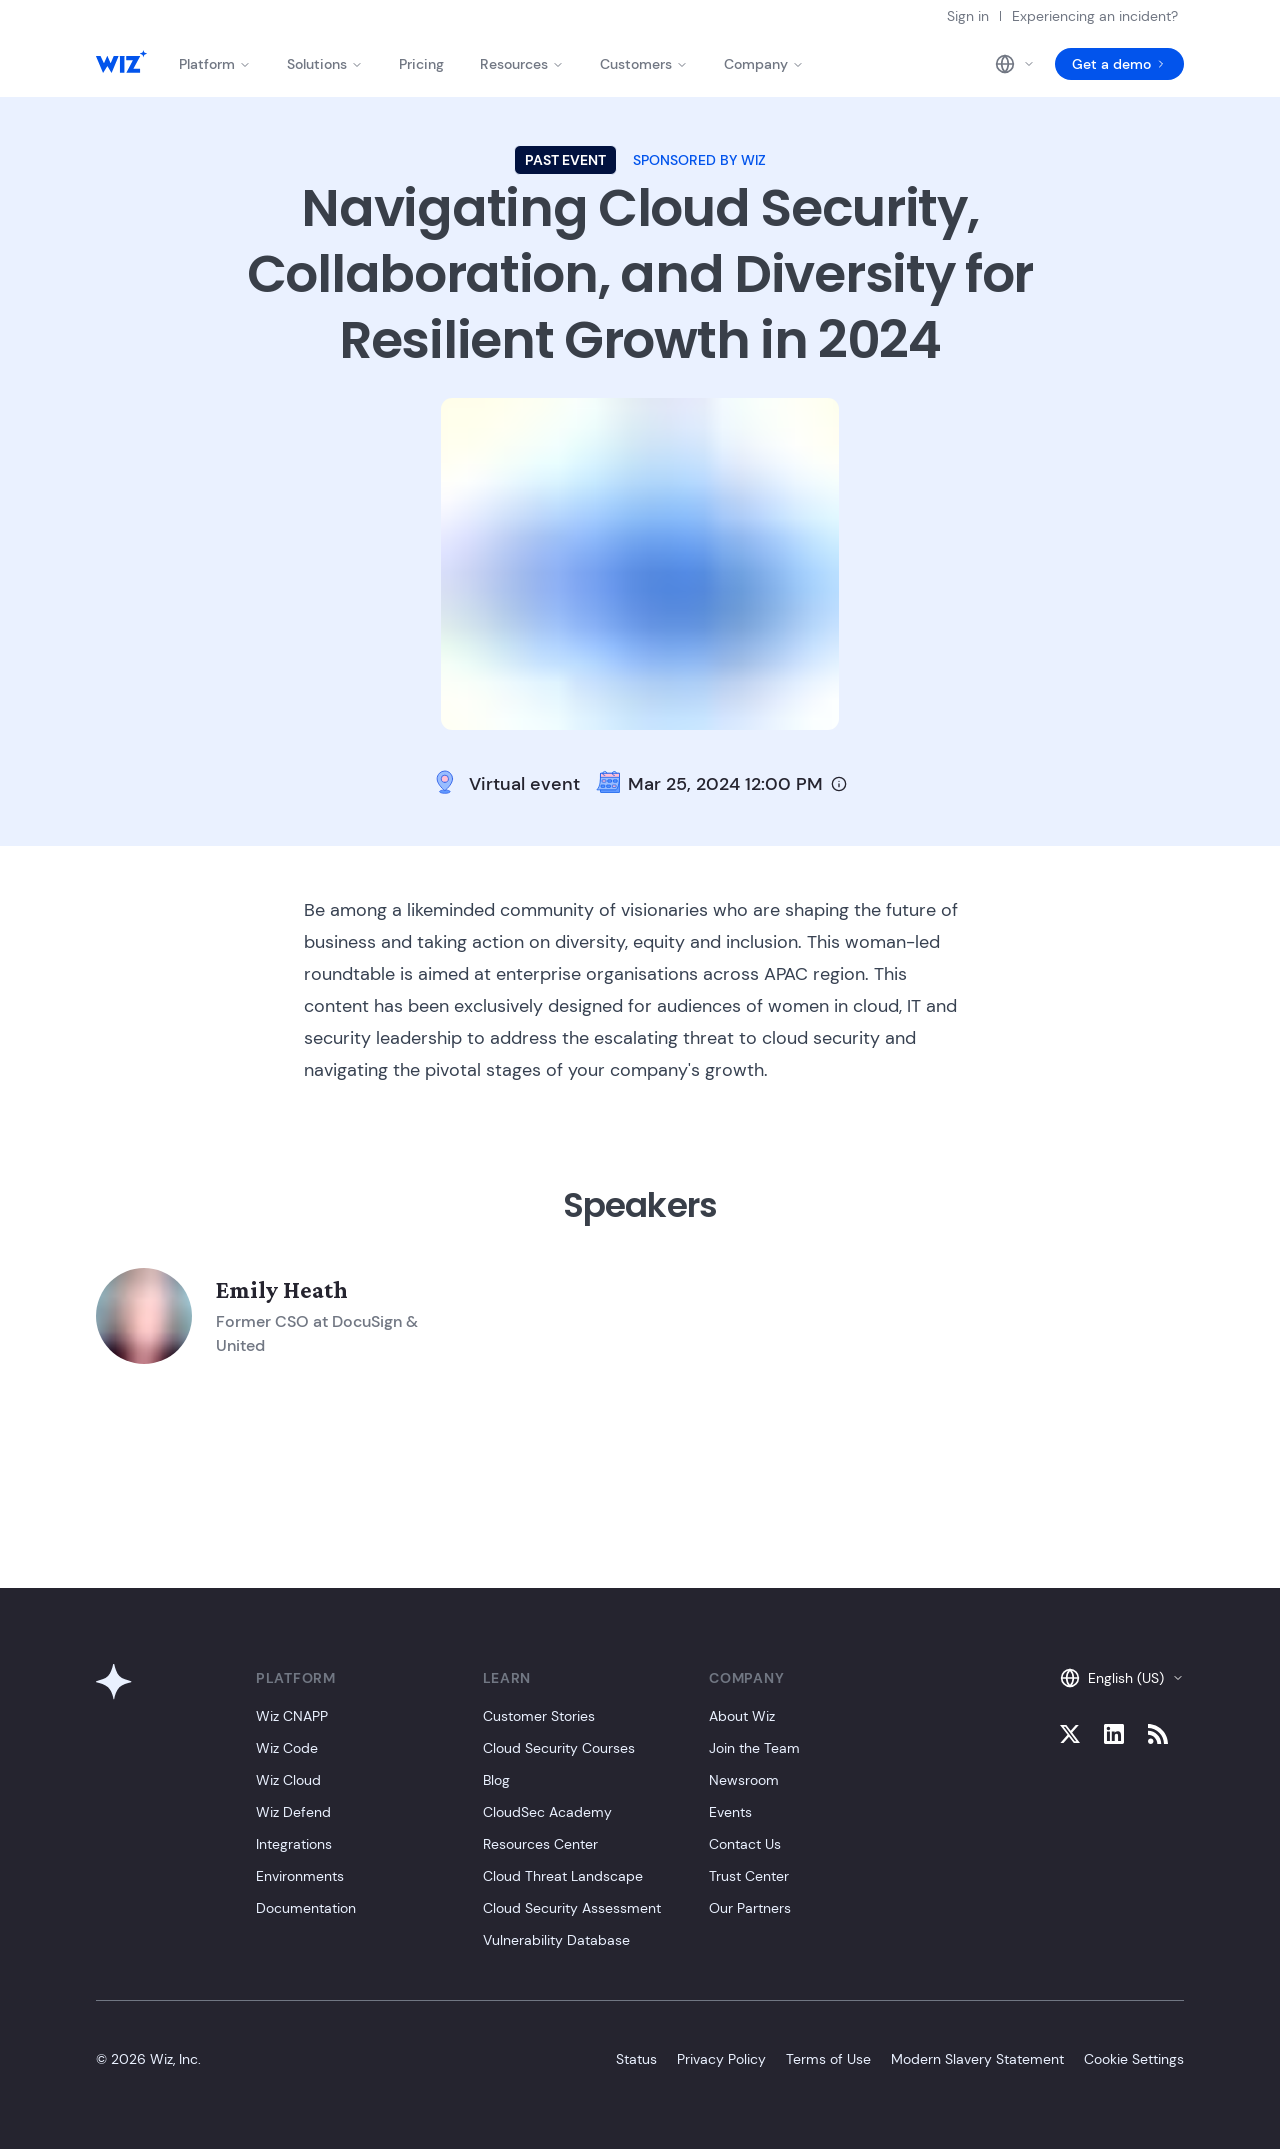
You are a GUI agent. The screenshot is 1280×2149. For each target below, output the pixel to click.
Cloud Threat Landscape (563, 1876)
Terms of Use (828, 2059)
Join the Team (754, 1748)
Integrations (294, 1844)
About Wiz (742, 1716)
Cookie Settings (1134, 2059)
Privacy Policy (721, 2059)
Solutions (325, 64)
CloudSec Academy (547, 1812)
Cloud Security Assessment (572, 1908)
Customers (644, 64)
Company (764, 64)
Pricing (421, 64)
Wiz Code (287, 1748)
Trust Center (749, 1876)
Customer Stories (539, 1716)
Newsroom (744, 1780)
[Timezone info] (839, 784)
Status (636, 2059)
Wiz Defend (293, 1812)
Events (730, 1812)
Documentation (306, 1908)
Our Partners (750, 1908)
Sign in (968, 16)
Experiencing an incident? (1095, 16)
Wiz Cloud (288, 1780)
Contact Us (745, 1844)
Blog (496, 1780)
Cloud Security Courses (559, 1748)
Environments (300, 1876)
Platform (215, 64)
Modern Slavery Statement (977, 2059)
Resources (522, 64)
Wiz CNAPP (292, 1716)
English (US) (1122, 1678)
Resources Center (540, 1844)
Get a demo (1119, 64)
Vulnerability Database (556, 1940)
